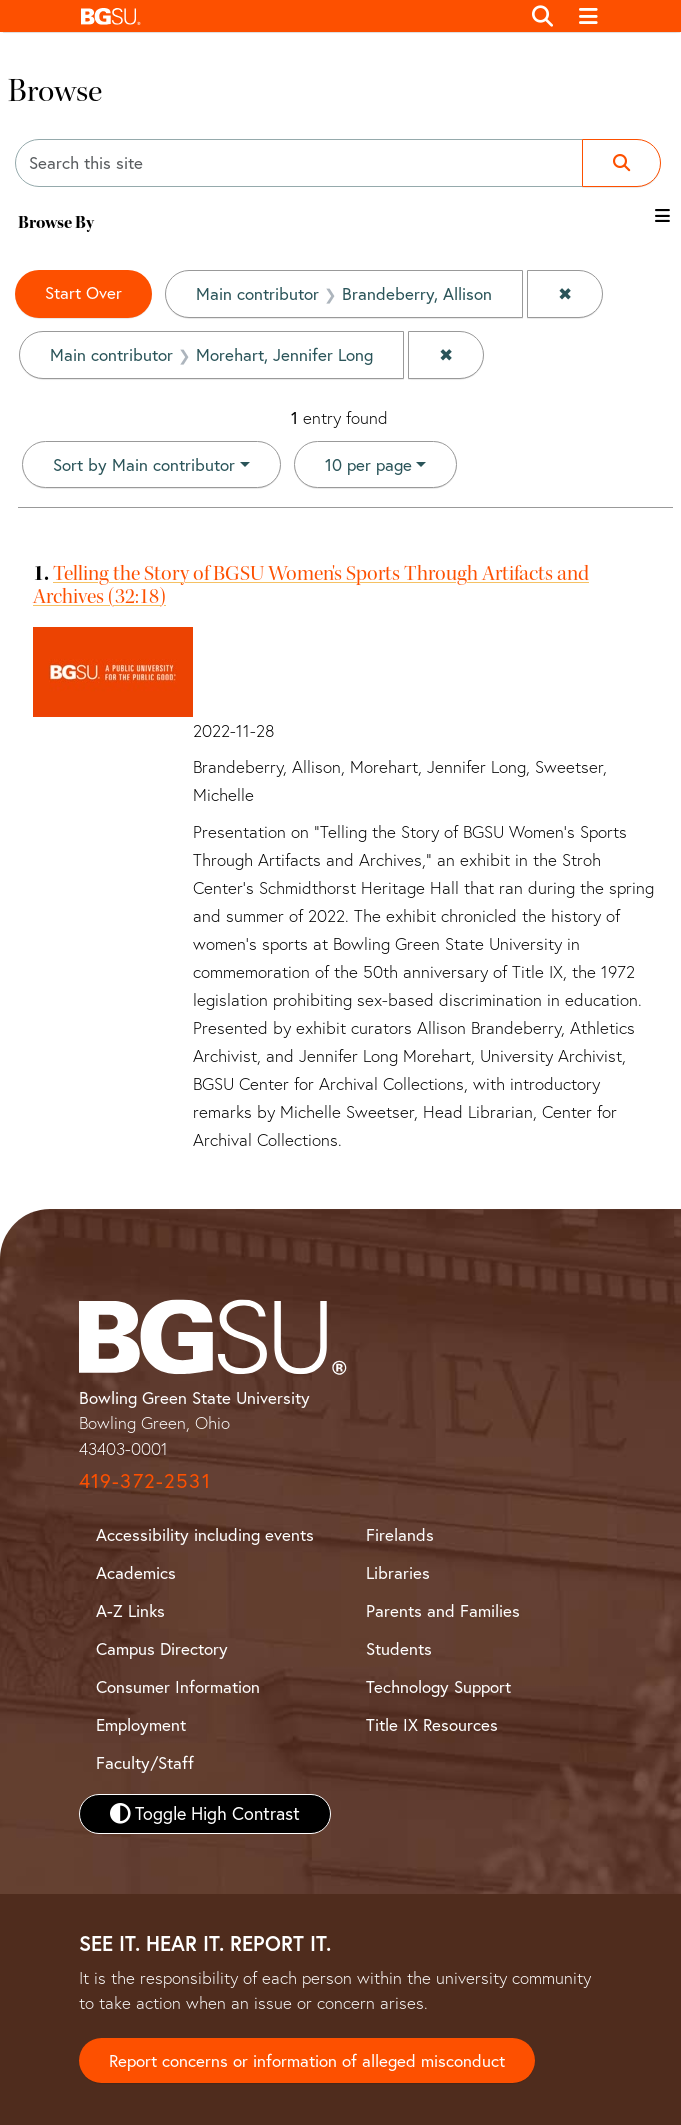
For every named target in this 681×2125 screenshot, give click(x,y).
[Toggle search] (543, 16)
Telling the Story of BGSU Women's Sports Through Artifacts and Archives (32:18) (311, 584)
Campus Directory (162, 1648)
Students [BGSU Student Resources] (399, 1648)
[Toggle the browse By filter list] (662, 215)
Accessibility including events (205, 1534)
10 (368, 463)
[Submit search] (621, 163)
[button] (295, 16)
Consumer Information (178, 1686)
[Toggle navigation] (588, 16)
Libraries (398, 1572)
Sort (144, 464)
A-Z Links (130, 1610)
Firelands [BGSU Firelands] (400, 1534)
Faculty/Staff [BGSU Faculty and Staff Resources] (145, 1762)
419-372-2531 (145, 1480)
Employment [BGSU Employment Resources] (141, 1724)
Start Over (83, 292)
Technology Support (438, 1686)
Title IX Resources (432, 1724)
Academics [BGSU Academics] (136, 1572)
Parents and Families (443, 1610)
